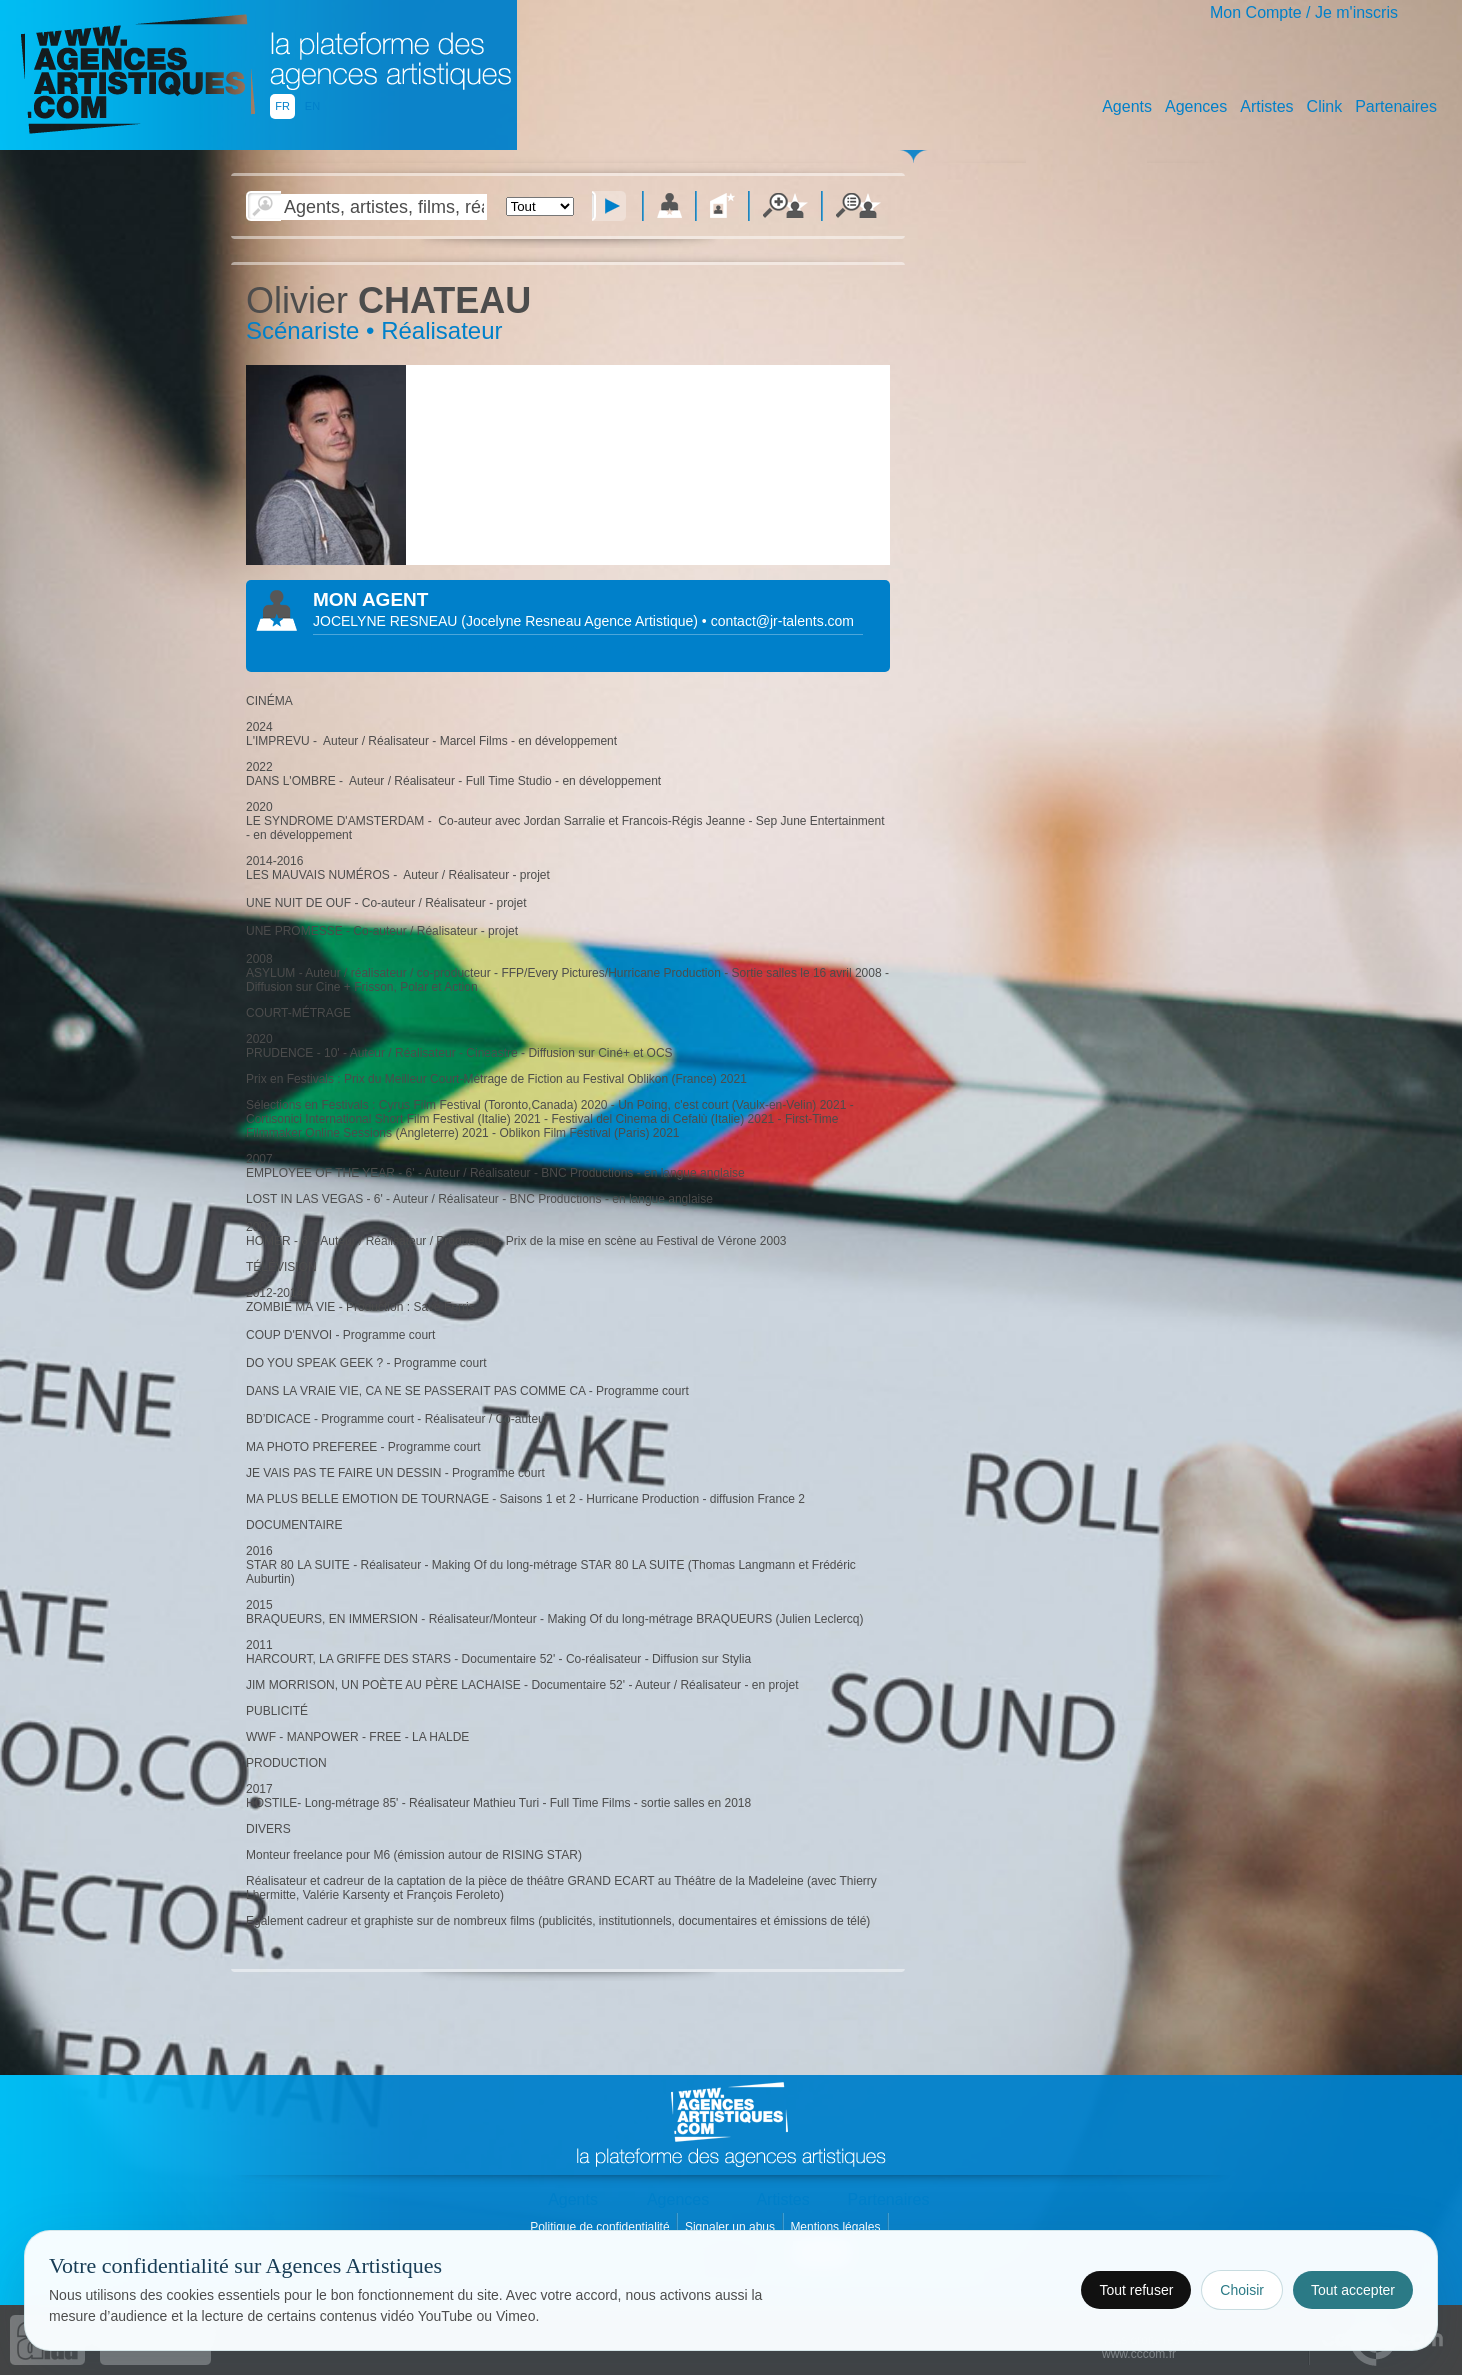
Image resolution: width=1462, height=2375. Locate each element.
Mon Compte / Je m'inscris (1304, 12)
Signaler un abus (731, 2227)
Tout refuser (1136, 2290)
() (581, 621)
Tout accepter (1353, 2290)
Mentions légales (836, 2227)
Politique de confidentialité (601, 2227)
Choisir (1242, 2290)
